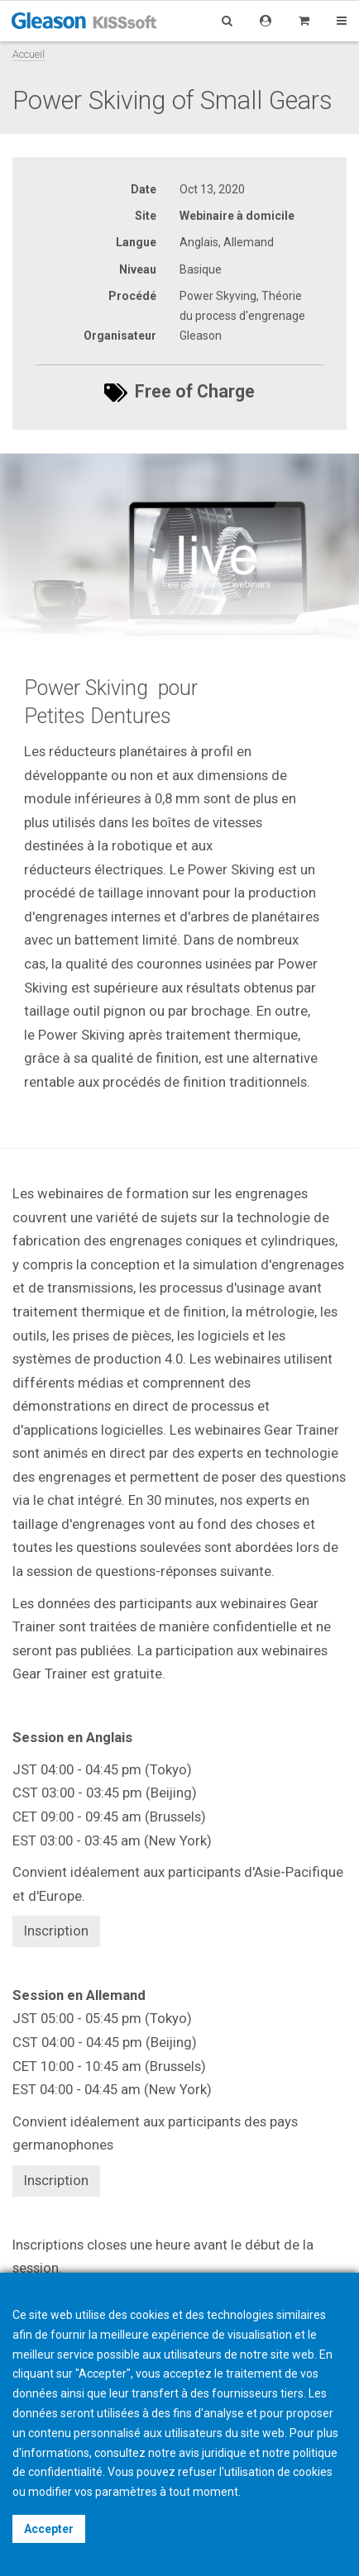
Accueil (28, 54)
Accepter (49, 2529)
